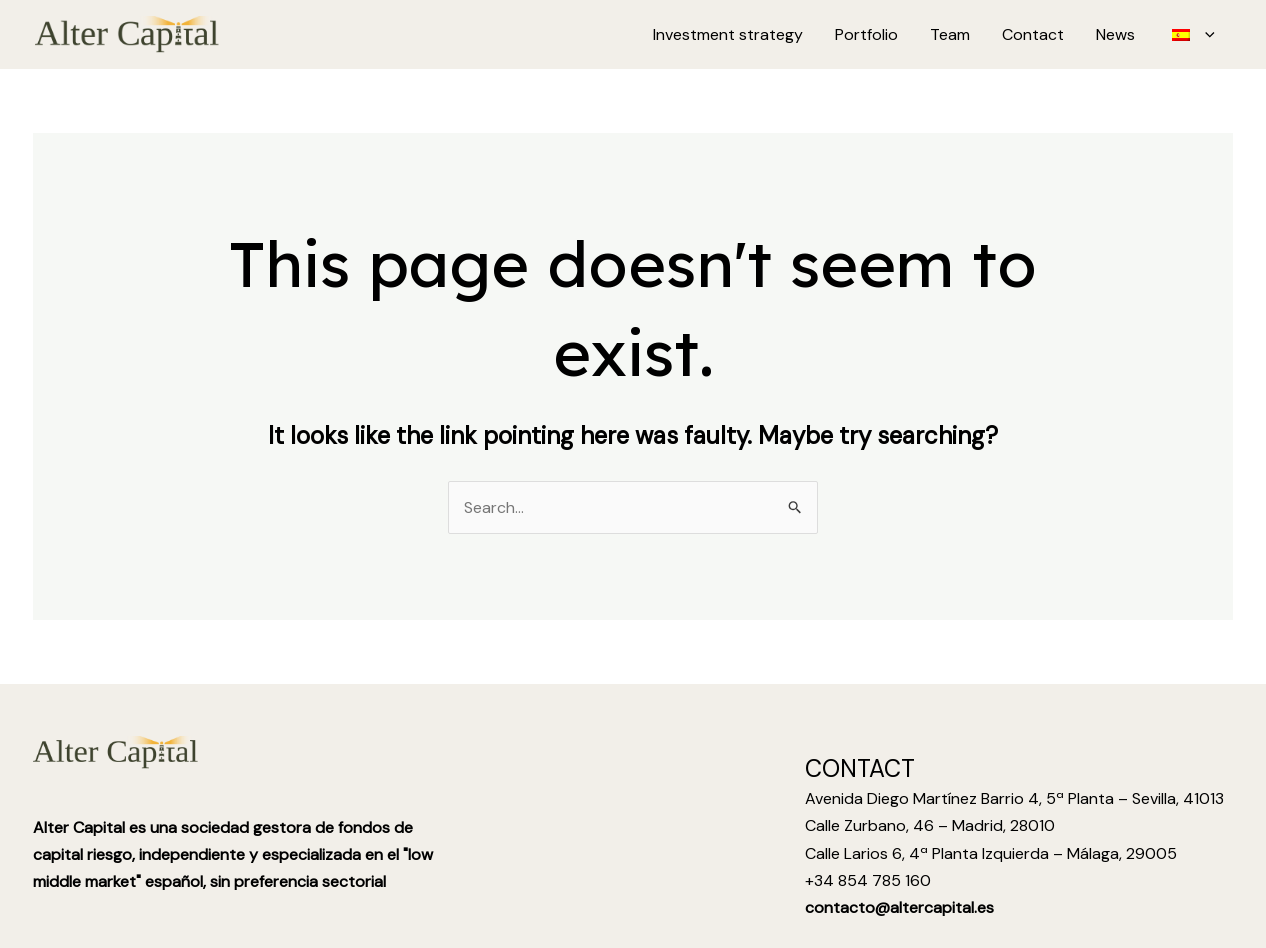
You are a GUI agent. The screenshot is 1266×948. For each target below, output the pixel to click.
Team (950, 34)
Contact (1033, 34)
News (1115, 34)
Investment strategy (728, 34)
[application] (1205, 35)
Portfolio (866, 34)
